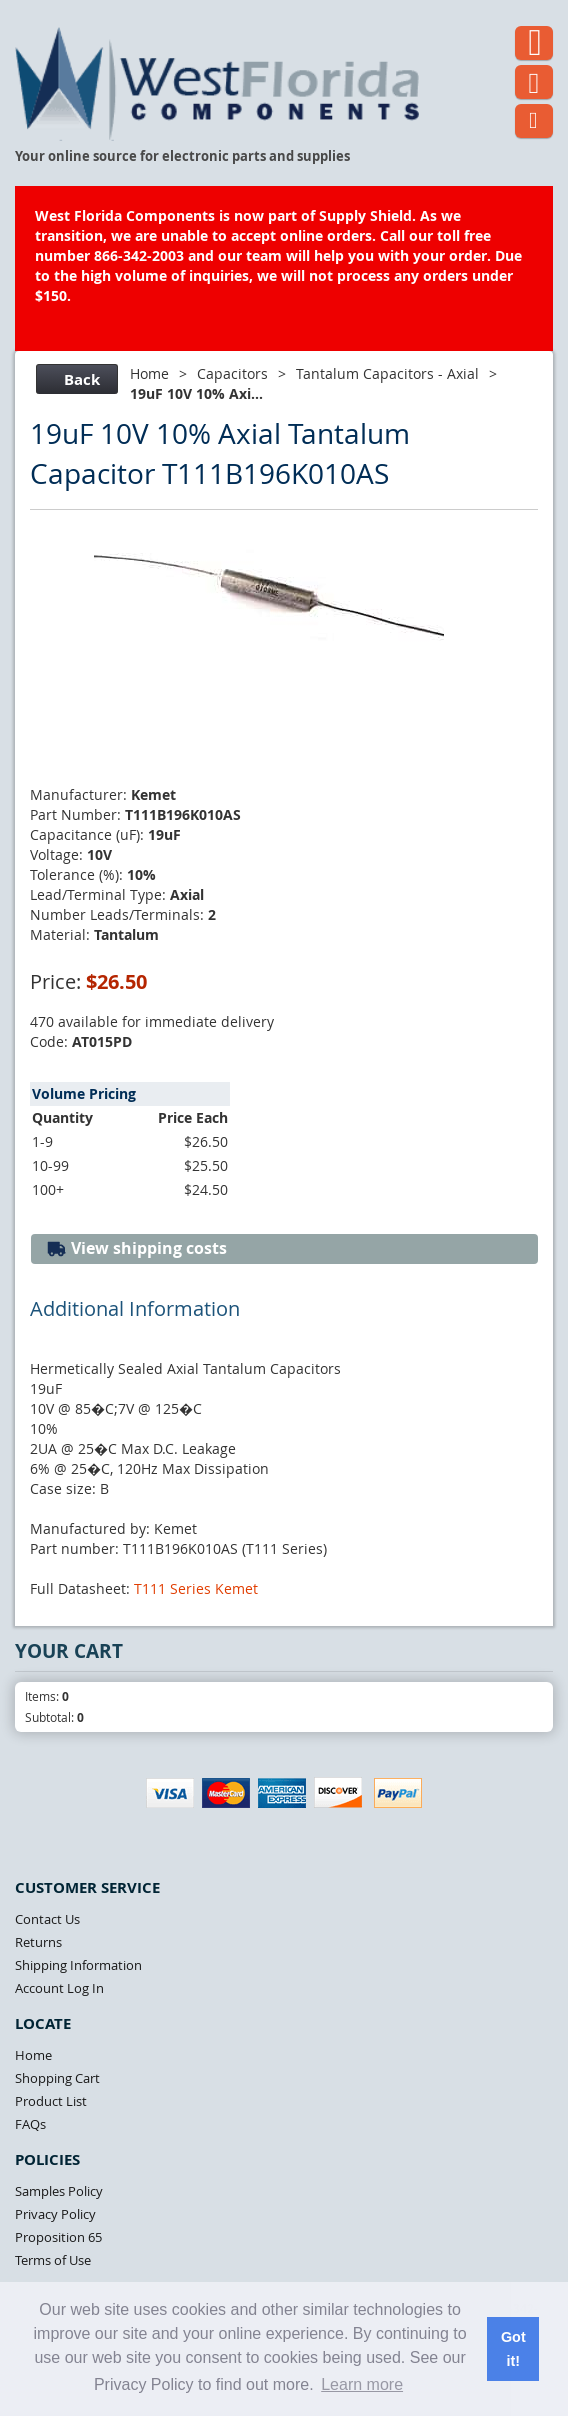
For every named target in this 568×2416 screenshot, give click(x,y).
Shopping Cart (57, 2078)
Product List (51, 2101)
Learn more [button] (362, 2384)
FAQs (30, 2124)
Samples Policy (59, 2191)
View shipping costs (136, 1248)
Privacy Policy (55, 2214)
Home (149, 373)
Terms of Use (53, 2260)
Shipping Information (78, 1965)
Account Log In (59, 1988)
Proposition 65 (58, 2237)
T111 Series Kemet (196, 1588)
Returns (38, 1942)
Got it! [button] (513, 2349)
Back (74, 379)
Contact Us (47, 1919)
